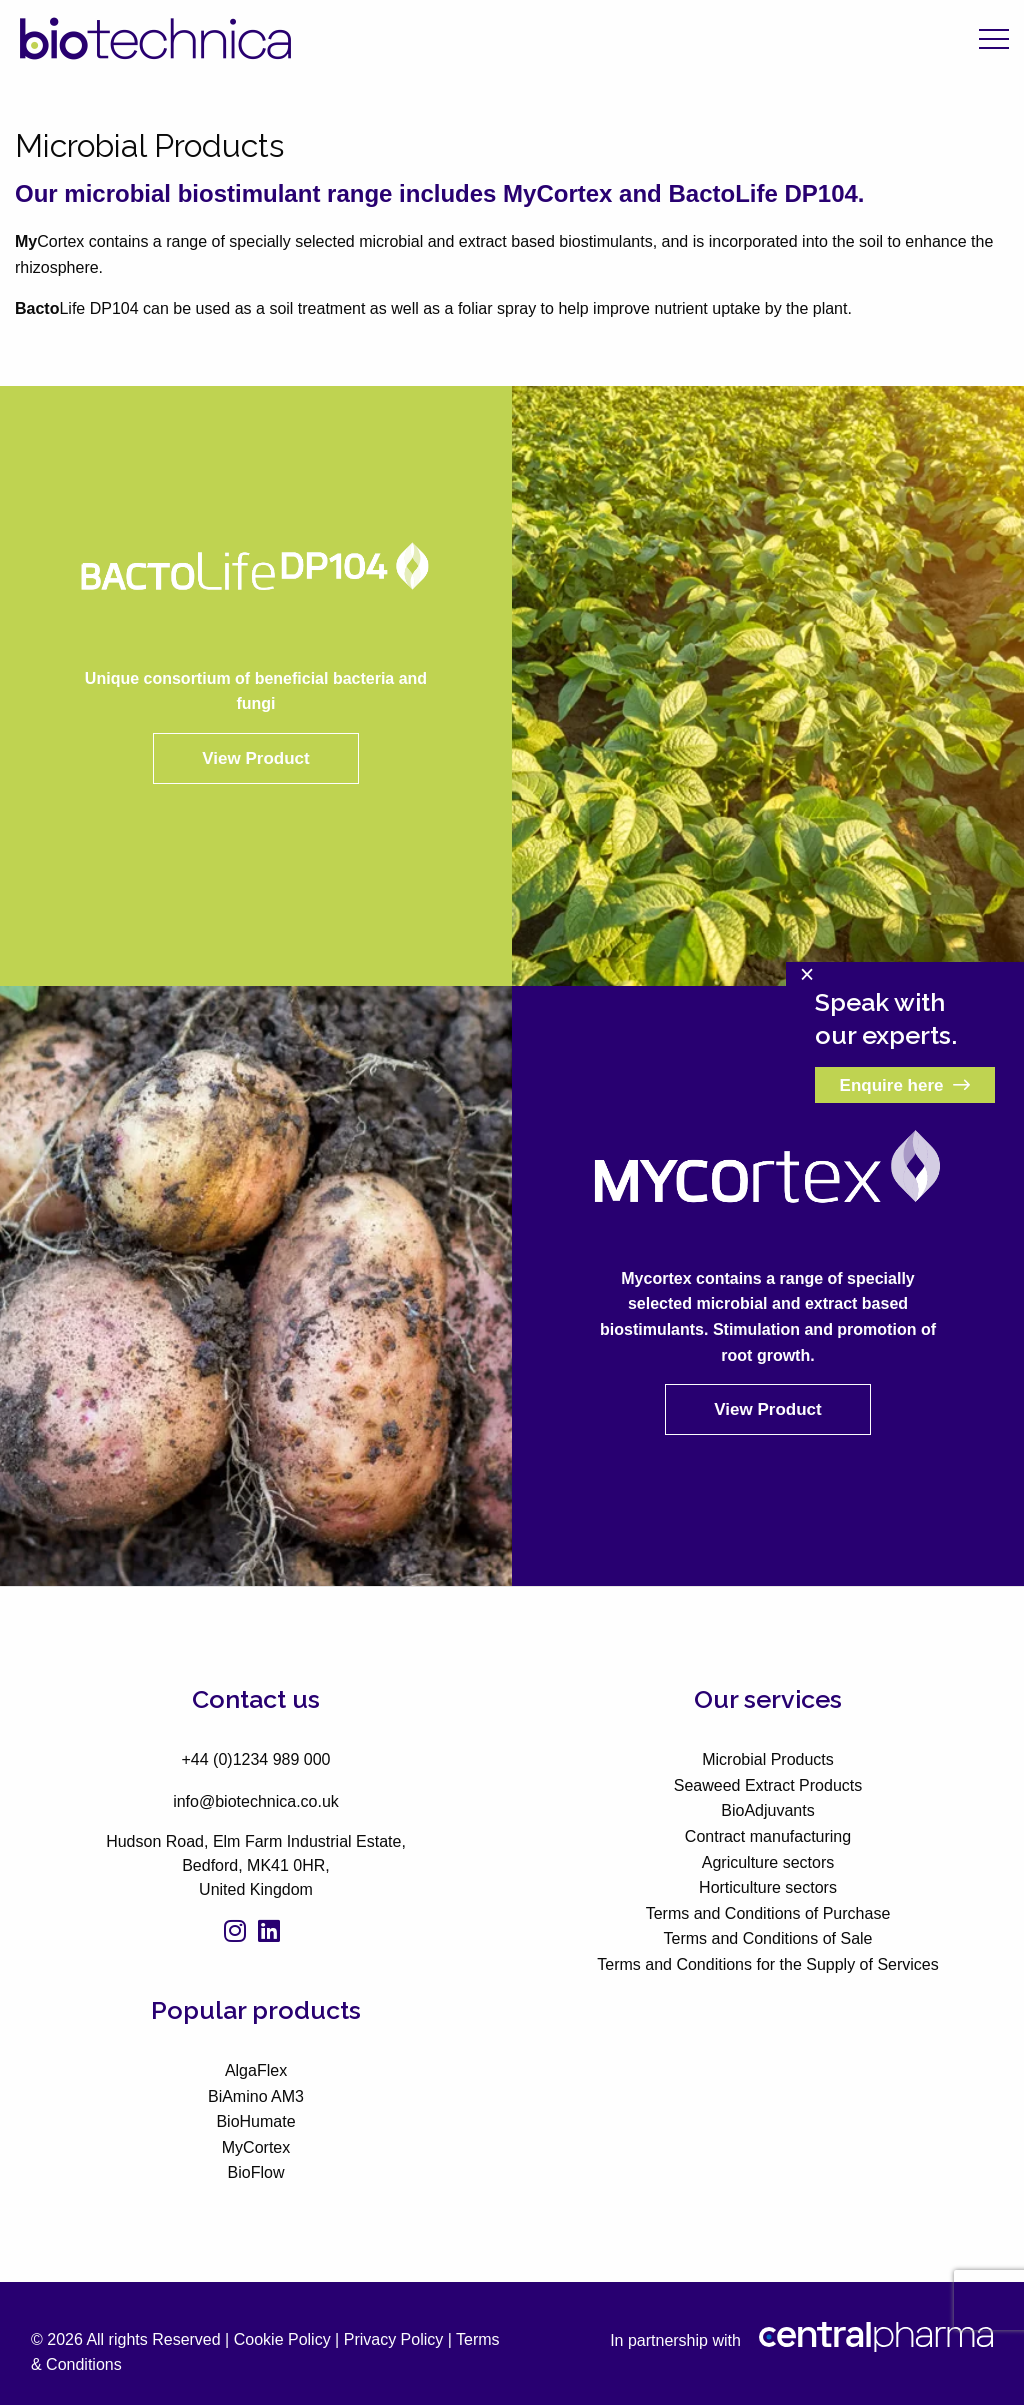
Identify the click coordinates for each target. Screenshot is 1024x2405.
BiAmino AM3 (256, 2096)
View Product (255, 758)
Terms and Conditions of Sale (768, 1938)
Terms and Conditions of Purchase (768, 1913)
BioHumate (255, 2121)
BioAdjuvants (767, 1810)
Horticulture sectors (768, 1887)
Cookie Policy (282, 2339)
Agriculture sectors (768, 1862)
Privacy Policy (394, 2339)
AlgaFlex (256, 2070)
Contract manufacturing (768, 1836)
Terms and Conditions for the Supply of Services (768, 1964)
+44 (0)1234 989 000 (255, 1759)
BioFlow (256, 2172)
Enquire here (905, 1085)
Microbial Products (768, 1759)
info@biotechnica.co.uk (256, 1801)
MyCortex (256, 2147)
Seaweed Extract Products (768, 1785)
